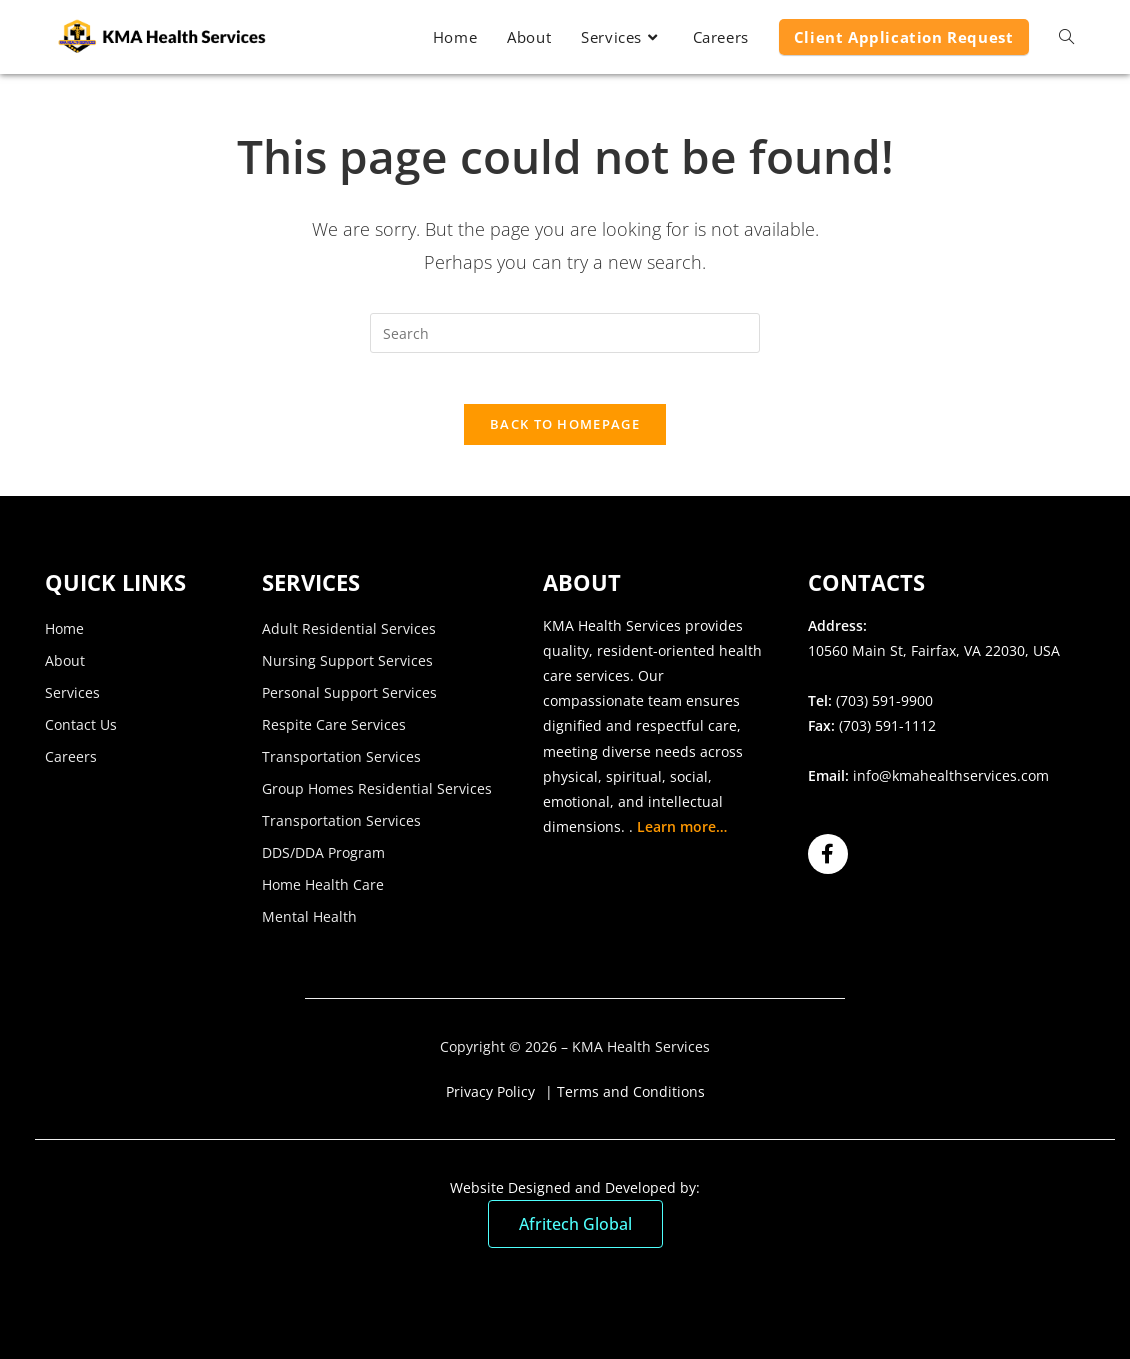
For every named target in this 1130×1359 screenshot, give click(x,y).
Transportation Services (341, 766)
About (65, 670)
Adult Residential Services (349, 638)
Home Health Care (323, 894)
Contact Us (81, 734)
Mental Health (309, 926)
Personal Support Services (349, 702)
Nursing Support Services (347, 670)
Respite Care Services (334, 734)
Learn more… (682, 837)
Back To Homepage (565, 434)
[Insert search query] (565, 333)
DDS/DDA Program (323, 862)
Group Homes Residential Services (377, 798)
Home (64, 638)
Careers (71, 766)
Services (72, 702)
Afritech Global (575, 1235)
